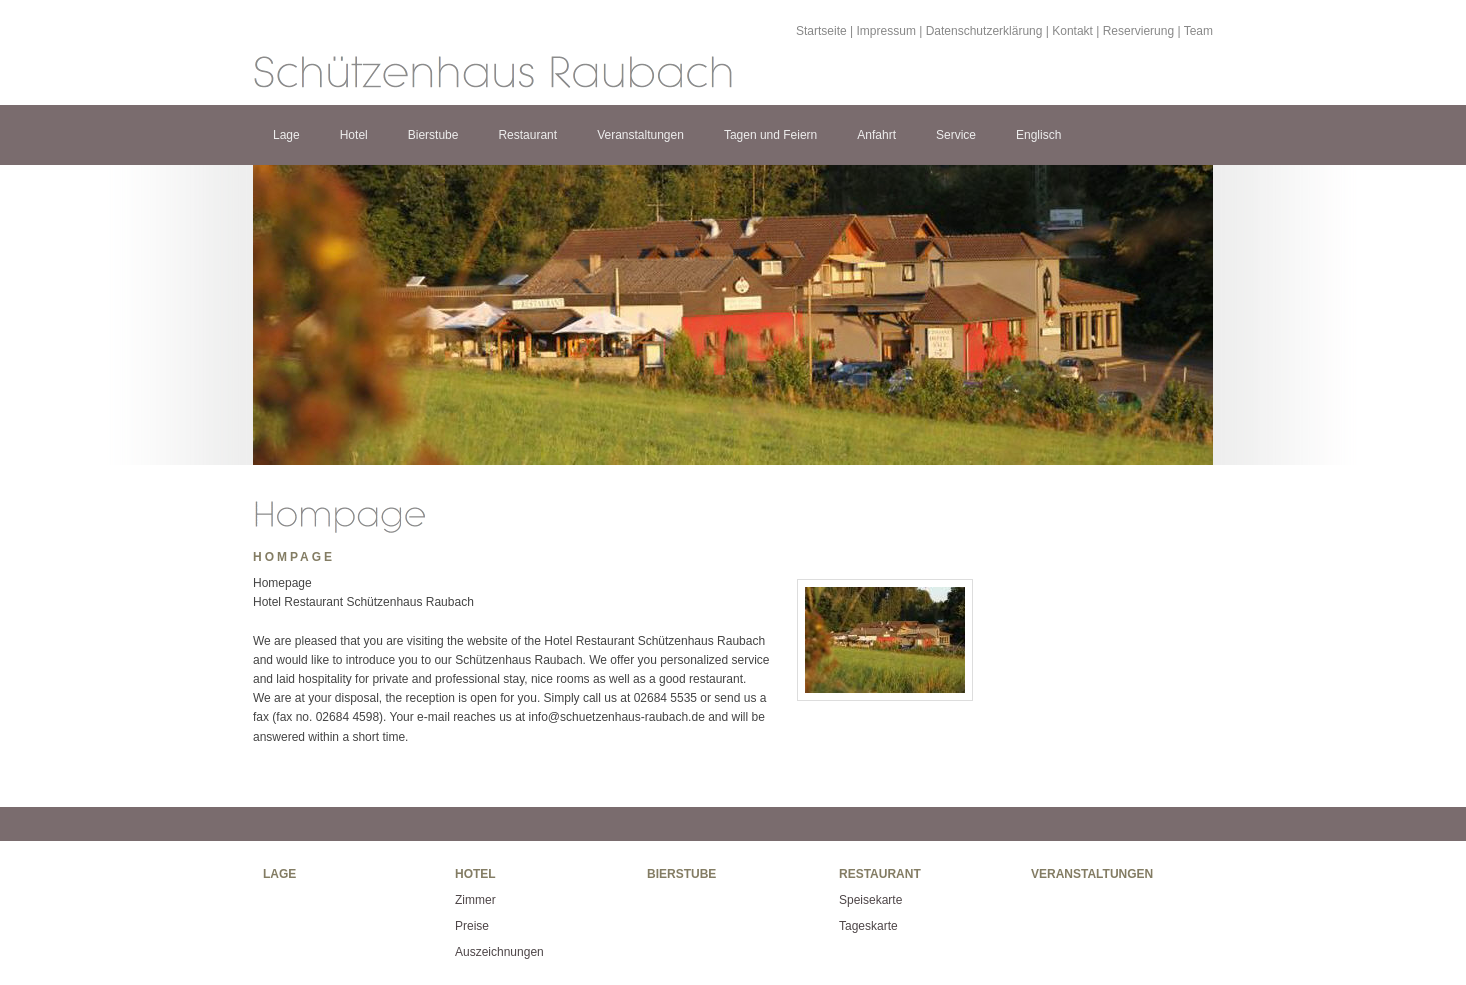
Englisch (1038, 135)
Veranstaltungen (640, 135)
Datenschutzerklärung (984, 31)
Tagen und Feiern (770, 135)
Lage (286, 135)
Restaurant (527, 135)
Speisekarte (870, 900)
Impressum (886, 31)
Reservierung (1138, 31)
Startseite (821, 31)
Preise (472, 926)
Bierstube (433, 135)
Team (1198, 31)
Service (956, 135)
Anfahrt (876, 135)
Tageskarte (868, 926)
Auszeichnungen (499, 952)
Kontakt (1072, 31)
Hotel (354, 135)
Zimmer (475, 900)
